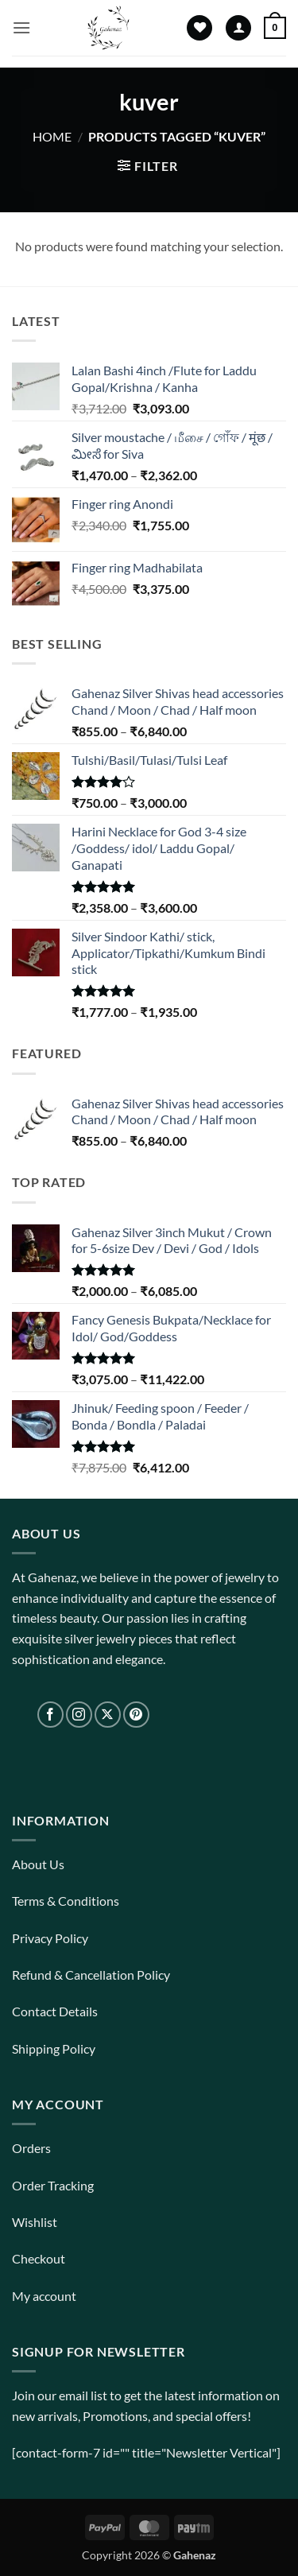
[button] (21, 27)
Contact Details (55, 2011)
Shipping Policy (53, 2048)
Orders (31, 2147)
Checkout (38, 2258)
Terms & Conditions (65, 1900)
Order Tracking (53, 2185)
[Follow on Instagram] (79, 1714)
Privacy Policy (50, 1938)
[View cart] (275, 28)
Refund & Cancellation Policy (91, 1974)
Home (52, 136)
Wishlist (34, 2221)
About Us (38, 1864)
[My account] (238, 28)
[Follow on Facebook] (50, 1714)
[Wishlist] (199, 28)
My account (44, 2295)
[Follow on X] (108, 1714)
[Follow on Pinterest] (136, 1714)
